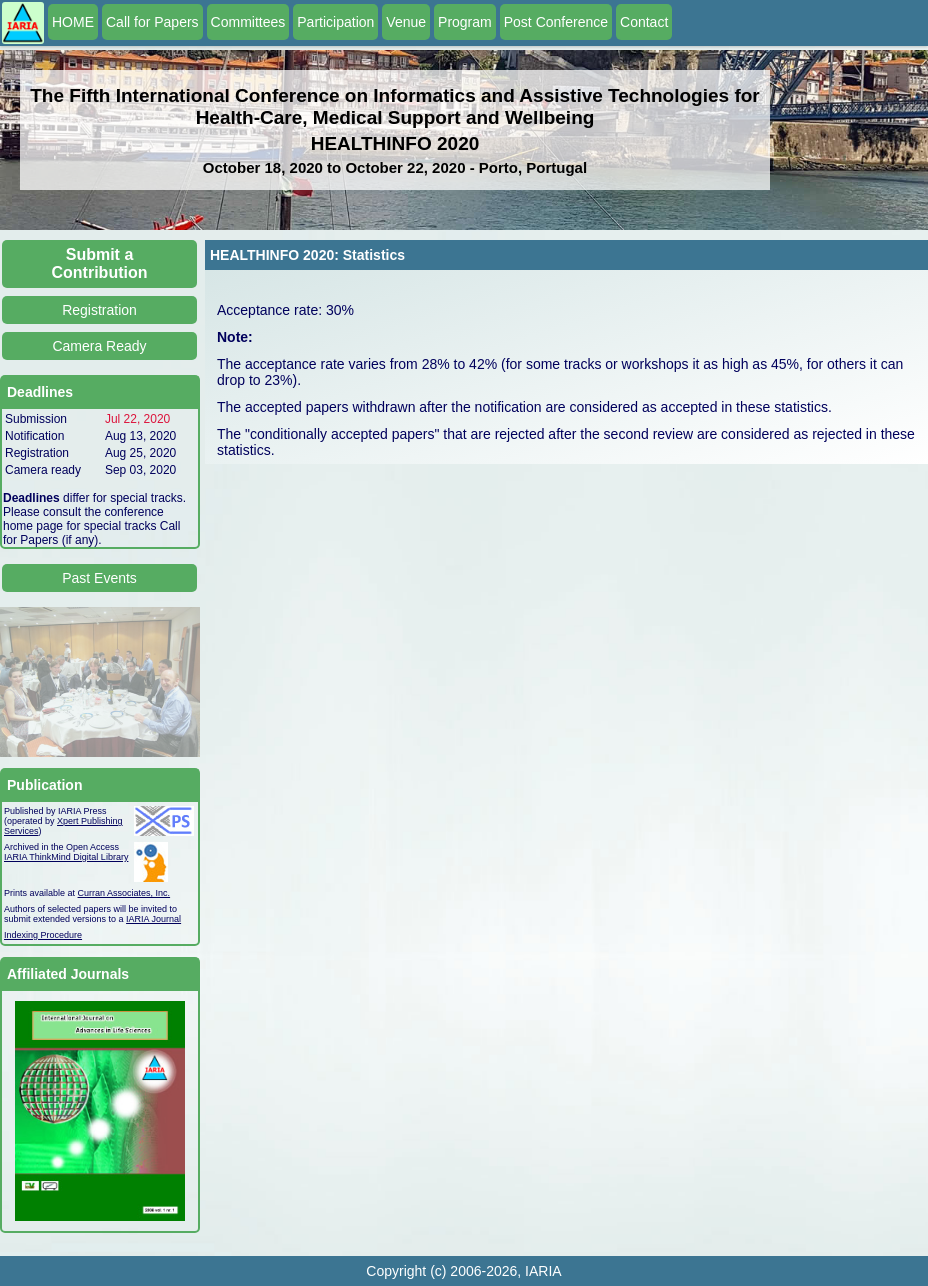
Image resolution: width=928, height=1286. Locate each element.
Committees (248, 22)
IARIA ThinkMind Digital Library (66, 857)
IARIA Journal (153, 919)
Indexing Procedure (43, 935)
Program (465, 22)
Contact (644, 22)
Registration (99, 310)
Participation (335, 22)
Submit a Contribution (100, 263)
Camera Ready (99, 346)
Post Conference (556, 22)
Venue (406, 22)
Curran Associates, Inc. (124, 893)
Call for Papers (152, 22)
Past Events (99, 578)
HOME (73, 22)
